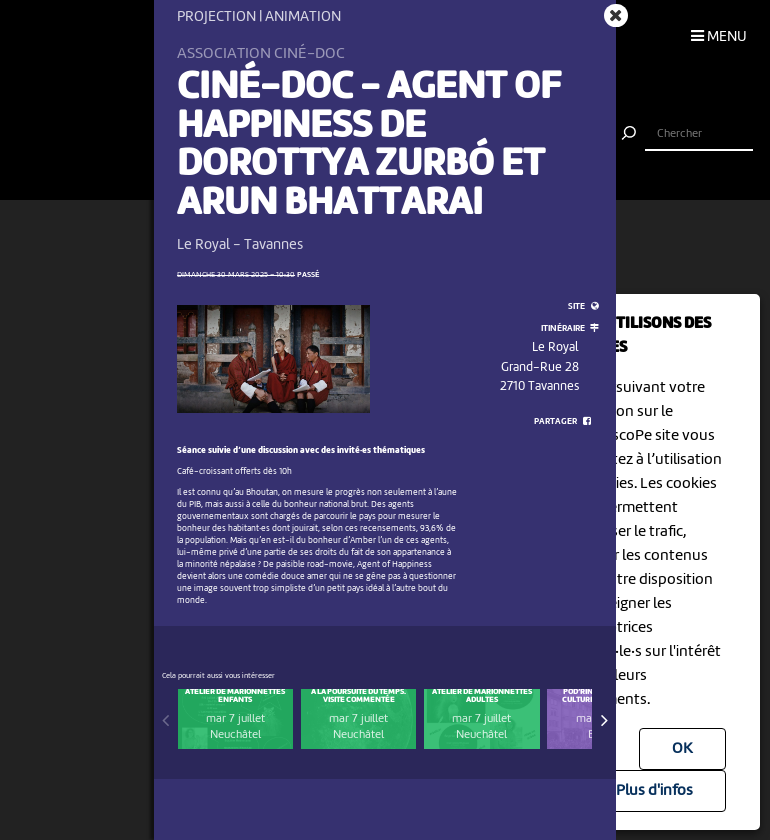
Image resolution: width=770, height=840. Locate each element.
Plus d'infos (654, 791)
